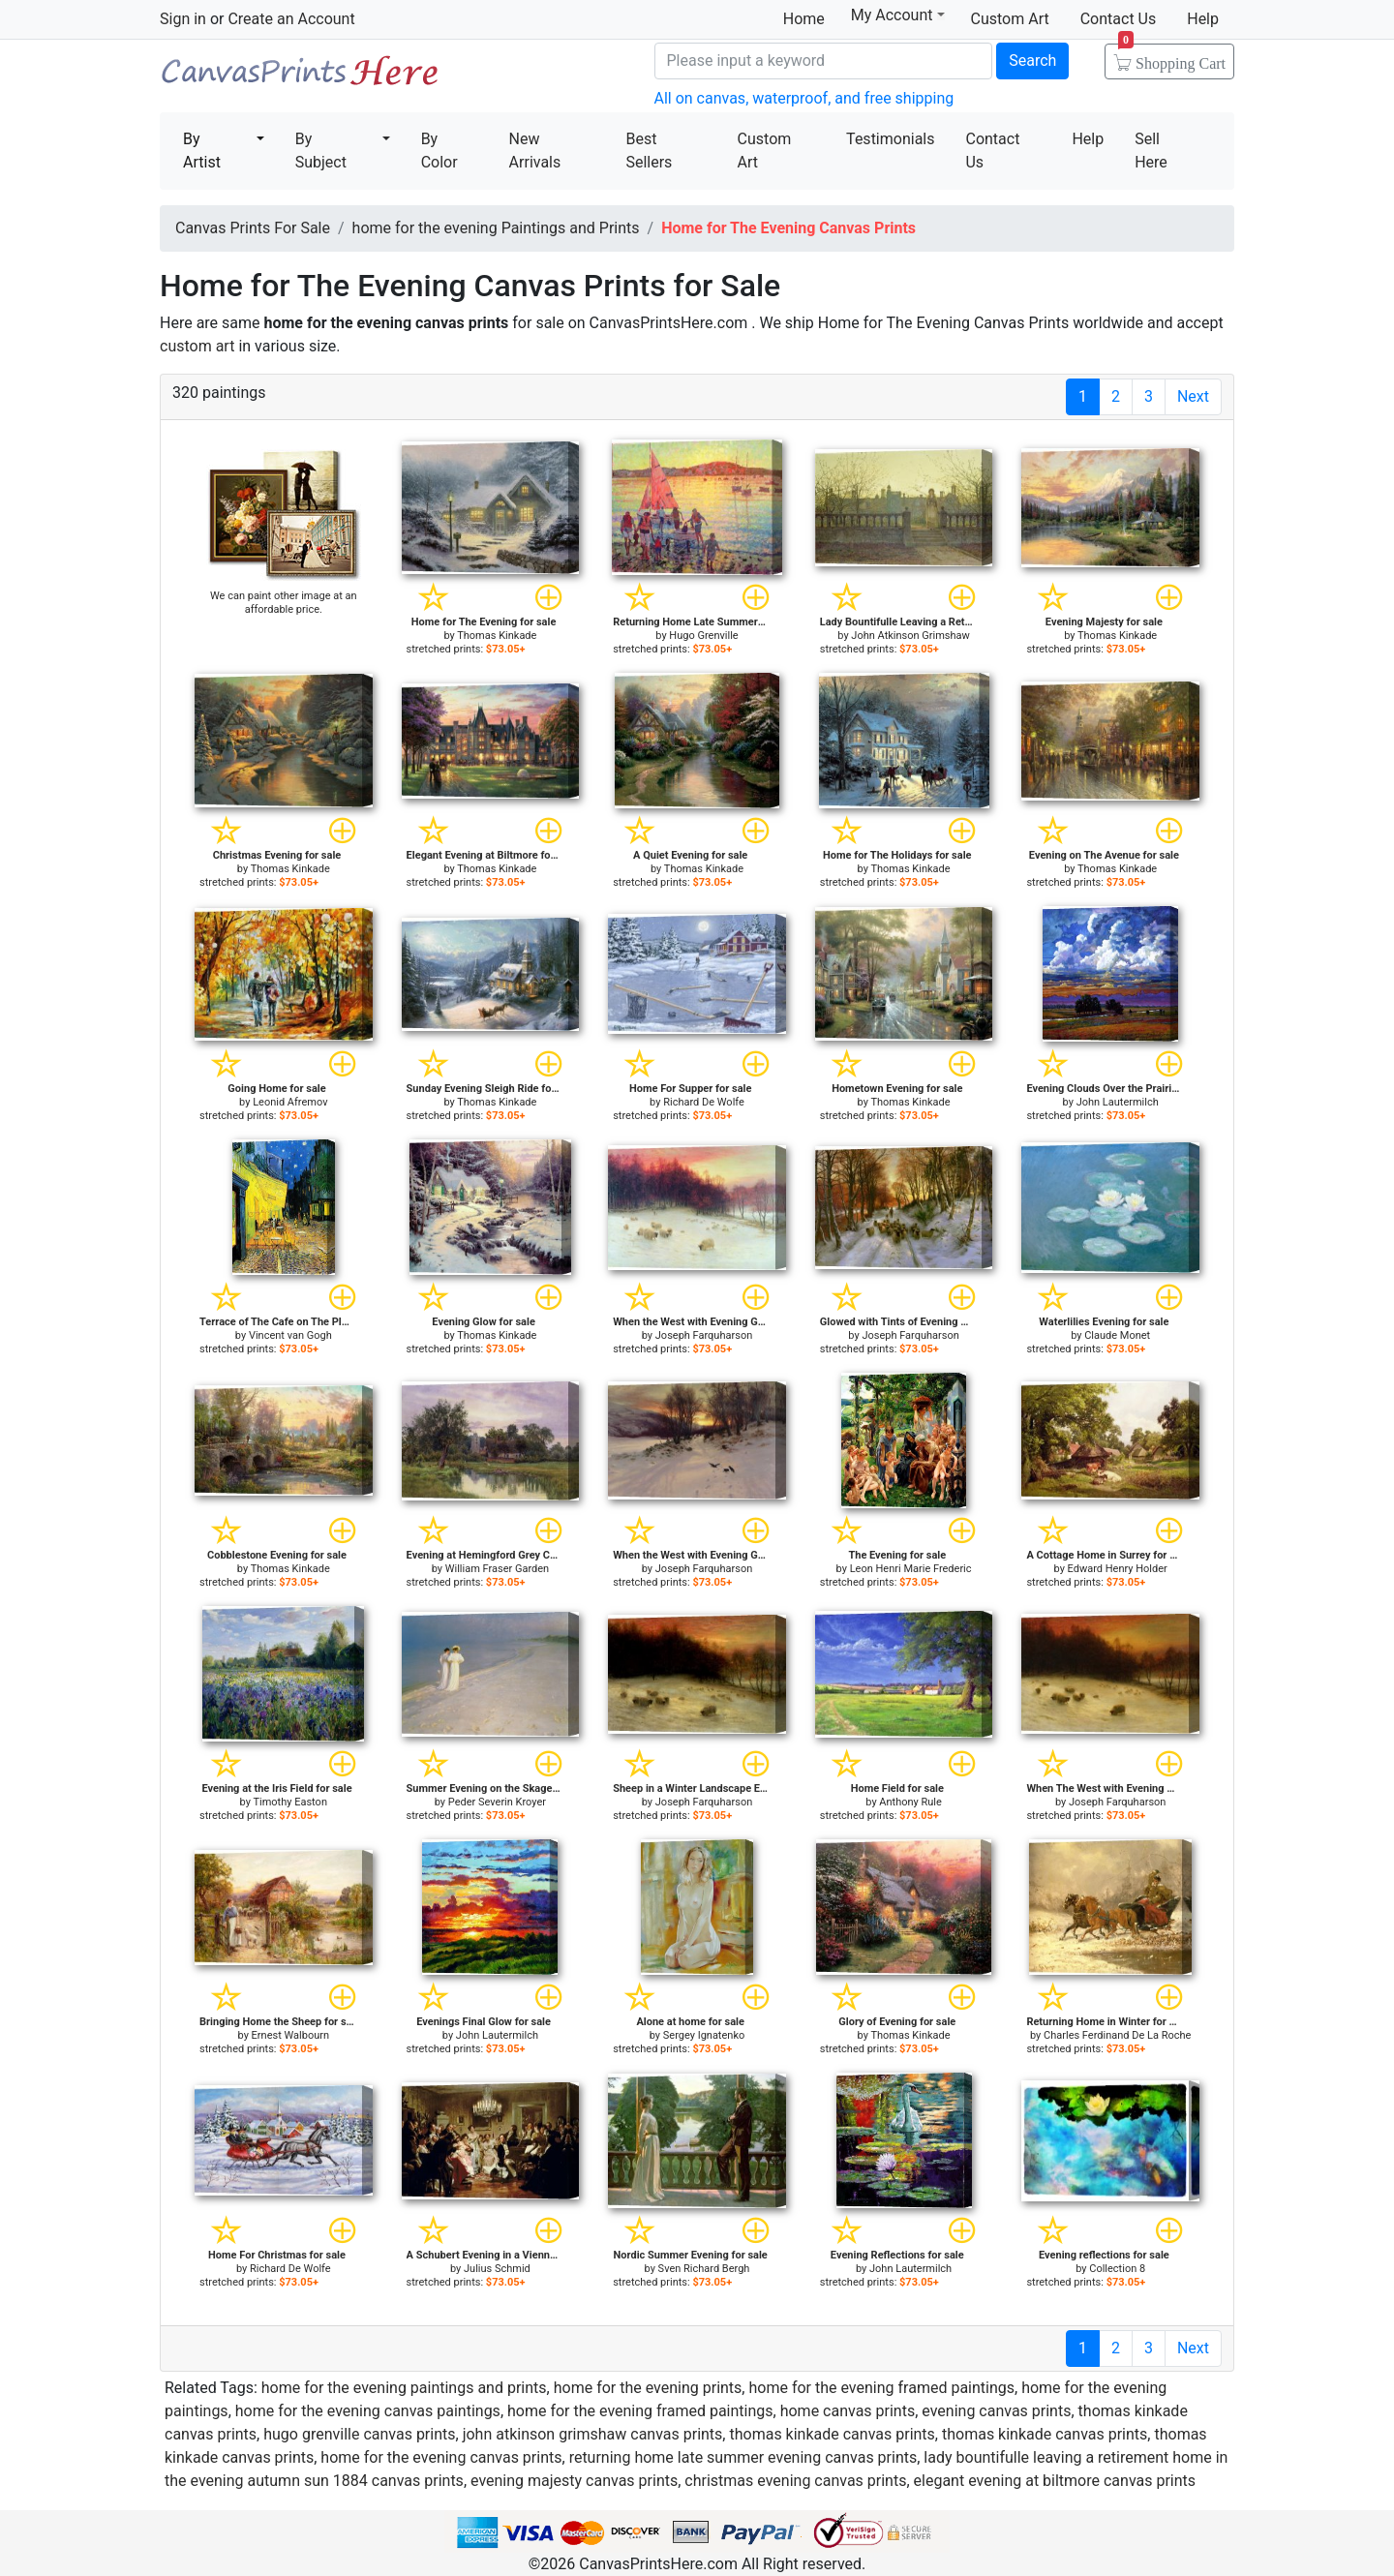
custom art (197, 346)
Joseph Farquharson (703, 1335)
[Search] (823, 61)
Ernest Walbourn (290, 2035)
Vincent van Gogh (290, 1335)
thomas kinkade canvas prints (831, 2434)
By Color (439, 150)
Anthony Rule (910, 1802)
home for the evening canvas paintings (367, 2411)
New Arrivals (535, 150)
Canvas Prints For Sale (300, 77)
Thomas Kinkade (496, 635)
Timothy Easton (290, 1802)
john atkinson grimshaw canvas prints (593, 2434)
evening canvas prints (996, 2411)
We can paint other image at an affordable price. (283, 603)
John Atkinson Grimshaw (910, 635)
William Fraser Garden (497, 1568)
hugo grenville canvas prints (359, 2434)
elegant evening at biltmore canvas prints (1055, 2480)
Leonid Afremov (290, 1102)
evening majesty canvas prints (574, 2480)
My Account (898, 15)
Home (804, 19)
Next (1193, 396)
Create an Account (290, 19)
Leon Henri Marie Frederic (911, 1568)
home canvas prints (848, 2411)
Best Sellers (648, 150)
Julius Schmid (497, 2268)
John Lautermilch (1117, 1102)
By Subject (321, 150)
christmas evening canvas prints (795, 2480)
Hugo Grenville (703, 635)
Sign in (183, 19)
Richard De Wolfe (703, 1102)
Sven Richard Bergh (704, 2268)
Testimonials (890, 139)
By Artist (202, 150)
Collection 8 (1117, 2268)
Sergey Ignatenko (703, 2035)
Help (1203, 19)
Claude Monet (1117, 1335)
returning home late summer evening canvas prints (743, 2457)
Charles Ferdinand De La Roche (1117, 2035)
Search (1032, 60)
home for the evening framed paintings (881, 2388)
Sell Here (1151, 150)
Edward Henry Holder (1117, 1568)
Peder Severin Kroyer (497, 1802)
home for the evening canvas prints (440, 2457)
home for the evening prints (648, 2388)
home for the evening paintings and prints (404, 2388)
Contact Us (1118, 19)
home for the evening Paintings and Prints (496, 228)
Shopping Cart (1172, 57)
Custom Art (1010, 19)
